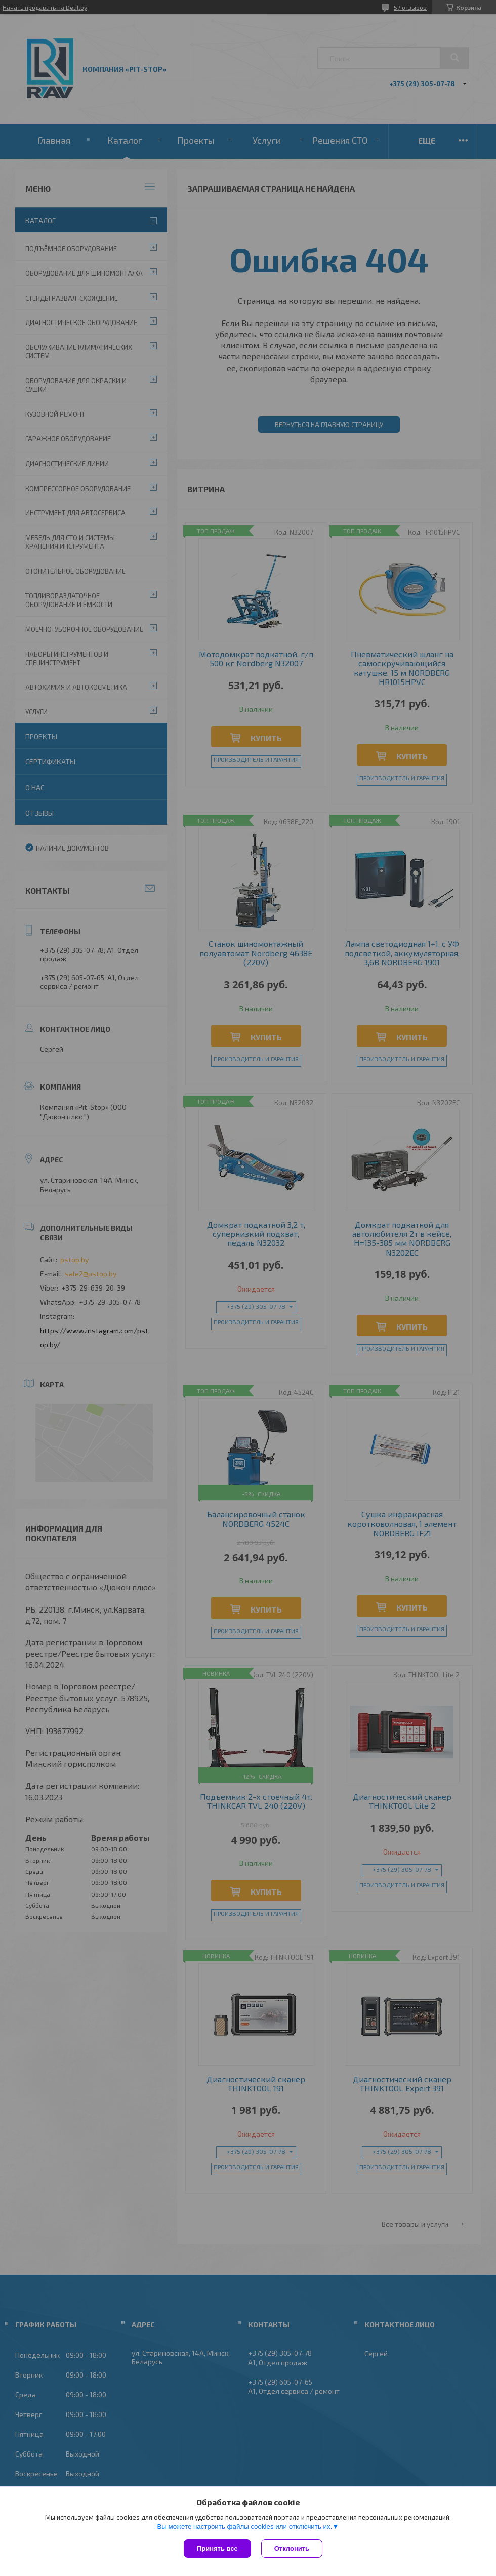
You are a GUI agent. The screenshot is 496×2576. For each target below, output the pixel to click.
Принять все (217, 2548)
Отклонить (291, 2548)
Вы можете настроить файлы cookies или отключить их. (244, 2526)
